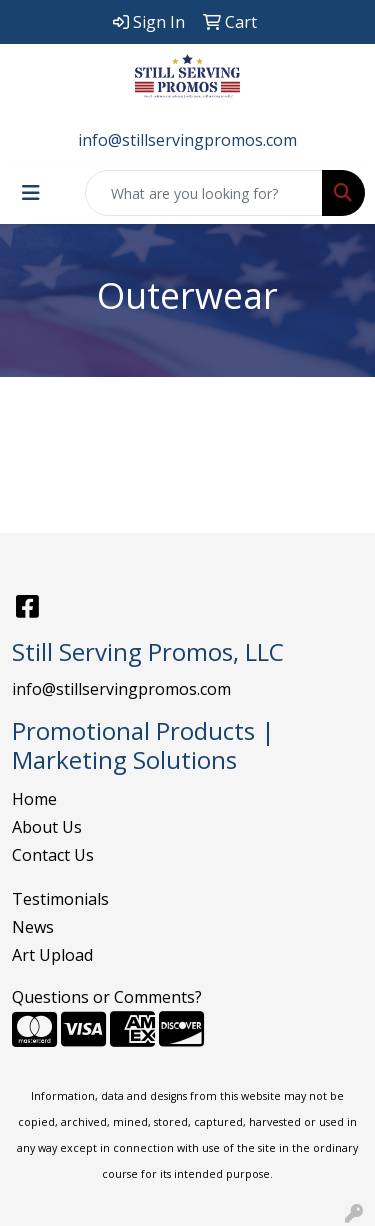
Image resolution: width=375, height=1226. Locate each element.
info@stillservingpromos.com (187, 140)
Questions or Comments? (107, 997)
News (33, 927)
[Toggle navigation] (31, 193)
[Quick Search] (204, 193)
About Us (47, 827)
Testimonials (60, 899)
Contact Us (53, 855)
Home (34, 799)
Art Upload (52, 955)
